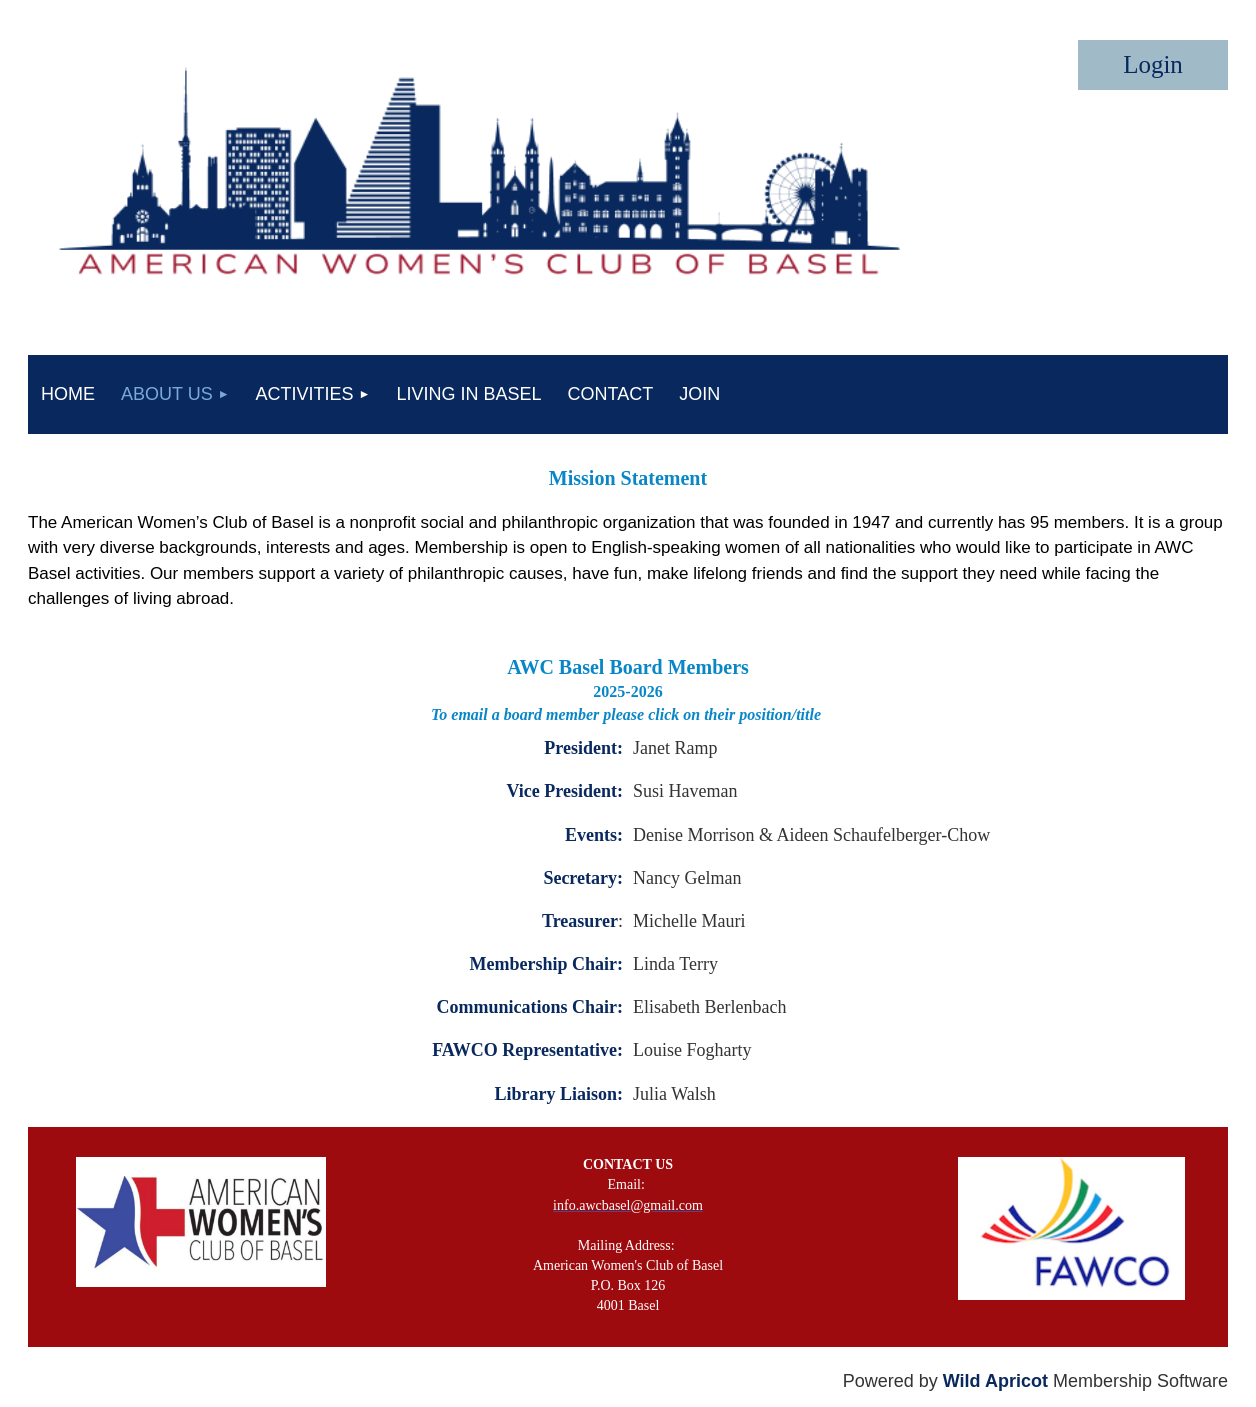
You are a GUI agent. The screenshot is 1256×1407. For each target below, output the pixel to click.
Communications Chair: (529, 1007)
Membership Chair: (546, 964)
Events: (594, 835)
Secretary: (583, 878)
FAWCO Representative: (527, 1050)
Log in (1153, 65)
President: (583, 748)
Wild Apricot (995, 1381)
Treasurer (580, 921)
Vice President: (565, 791)
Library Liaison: (558, 1094)
